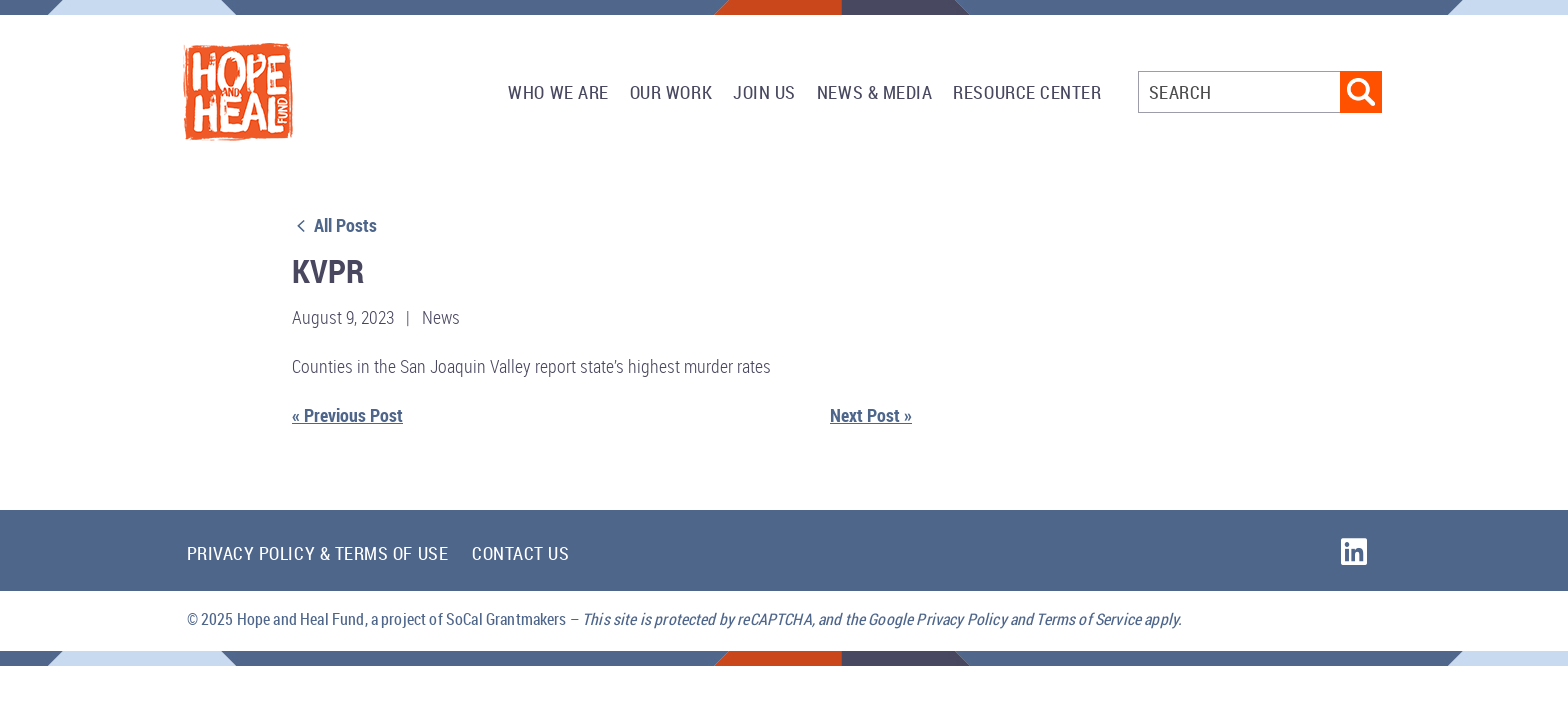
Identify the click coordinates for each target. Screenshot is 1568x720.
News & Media (874, 92)
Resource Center (1027, 92)
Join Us (764, 92)
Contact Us (520, 553)
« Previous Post (347, 415)
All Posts (334, 225)
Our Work (671, 92)
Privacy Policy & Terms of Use (318, 553)
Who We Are (558, 92)
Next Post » (871, 415)
